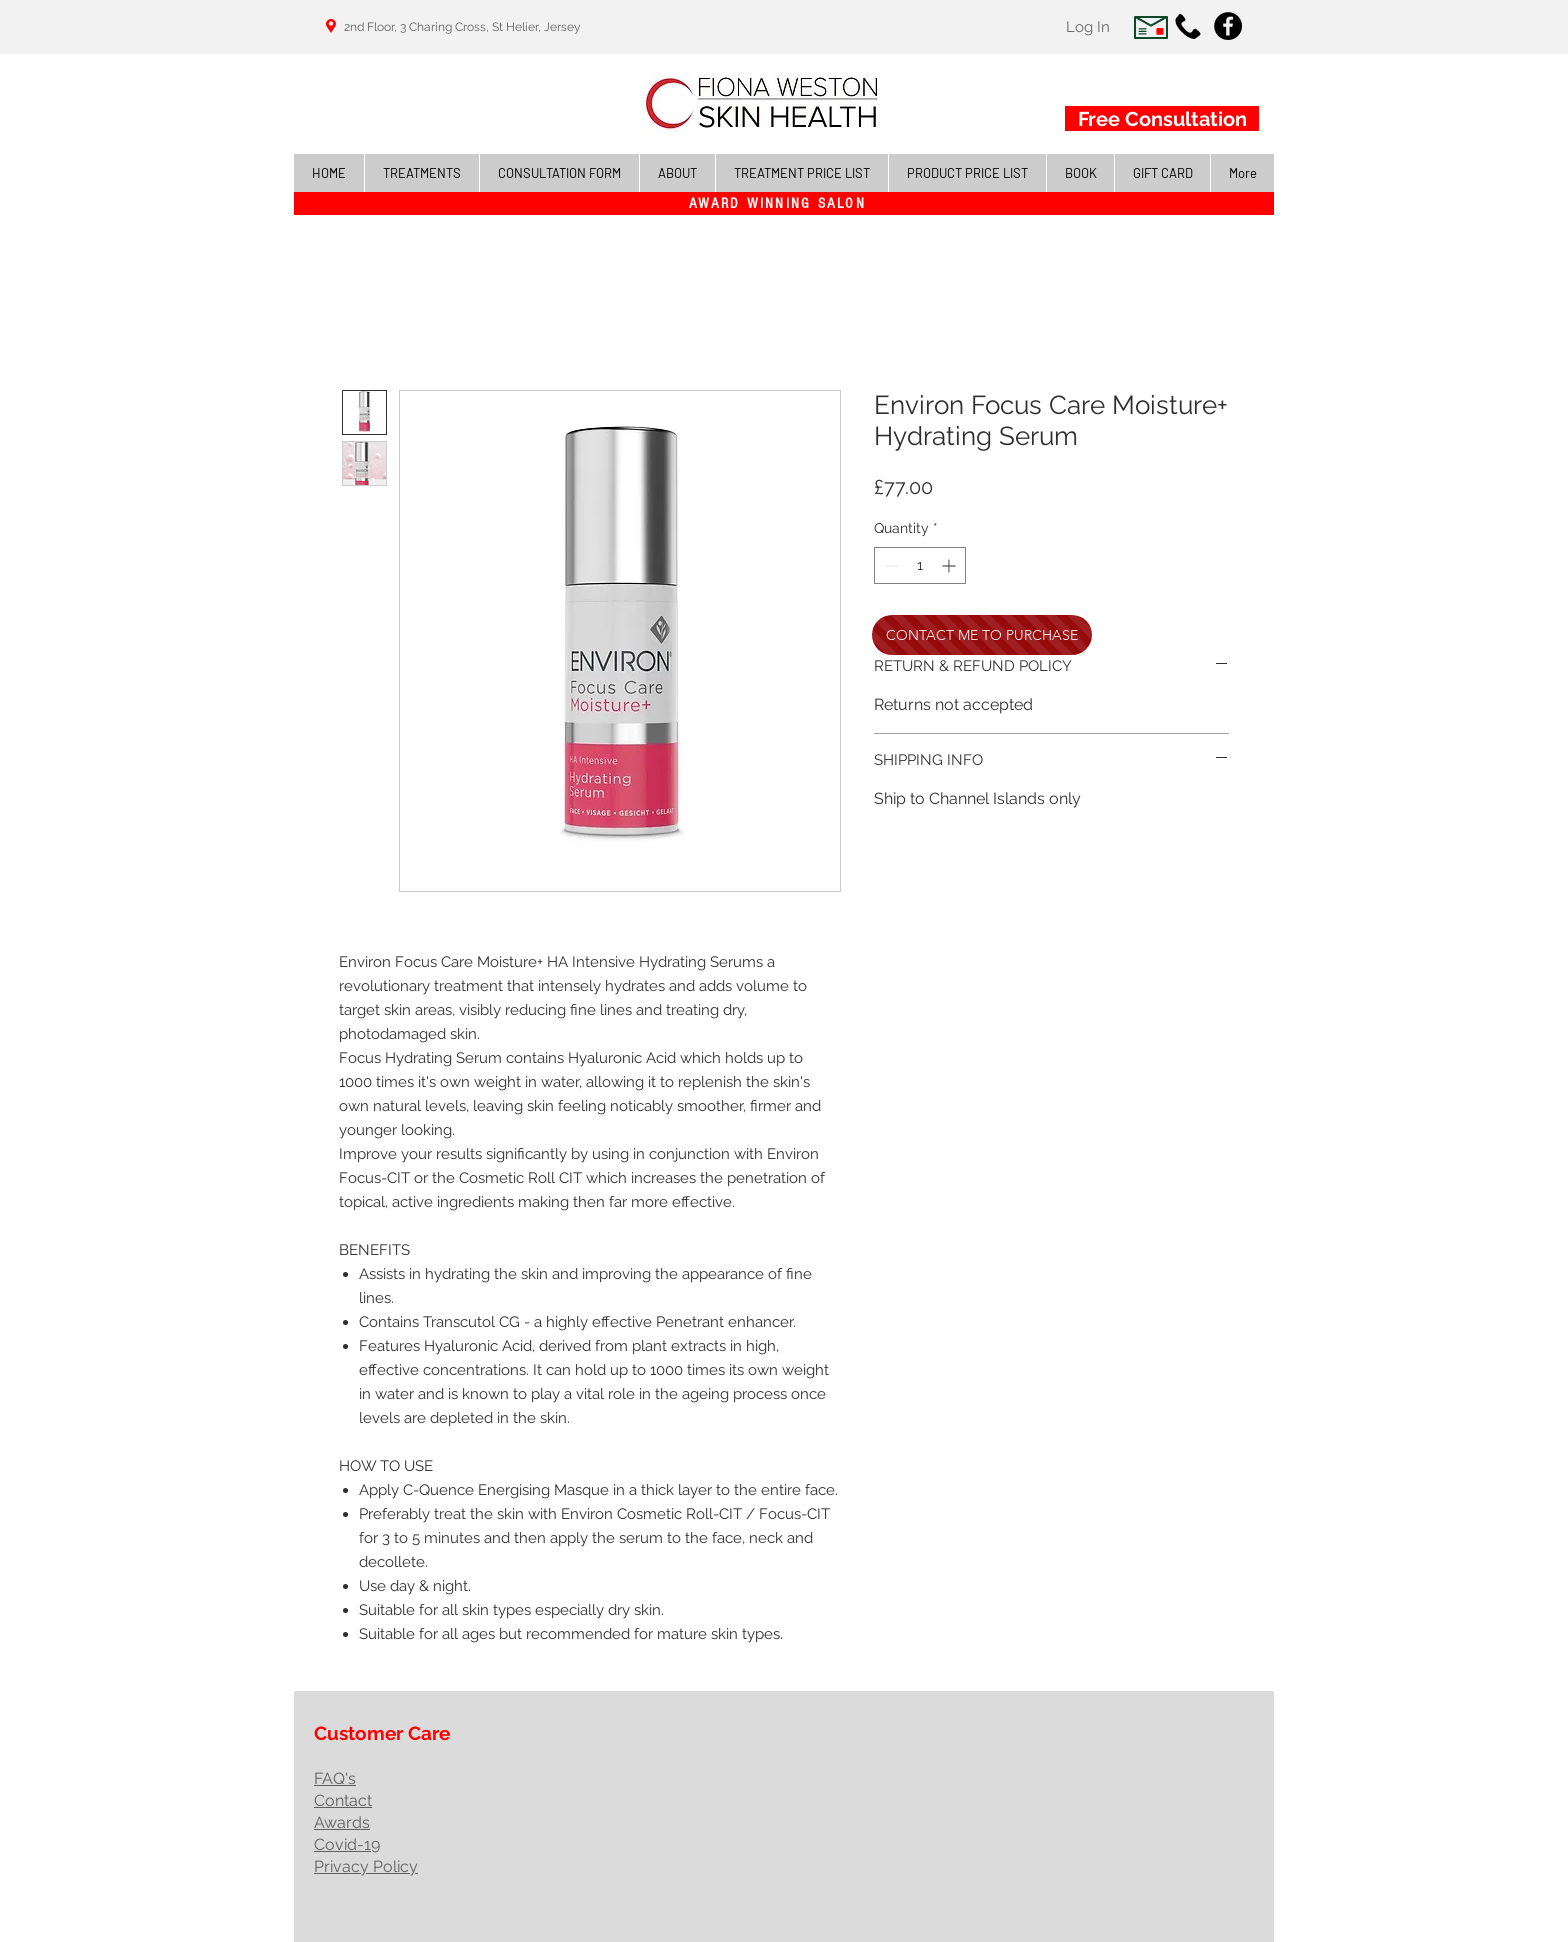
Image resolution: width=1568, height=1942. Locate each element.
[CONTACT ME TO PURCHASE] (982, 635)
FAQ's (335, 1778)
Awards (342, 1822)
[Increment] (950, 565)
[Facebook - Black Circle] (1228, 26)
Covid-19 (347, 1844)
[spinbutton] (920, 565)
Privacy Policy (366, 1866)
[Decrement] (889, 565)
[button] (421, 173)
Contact (343, 1800)
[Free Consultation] (1162, 118)
